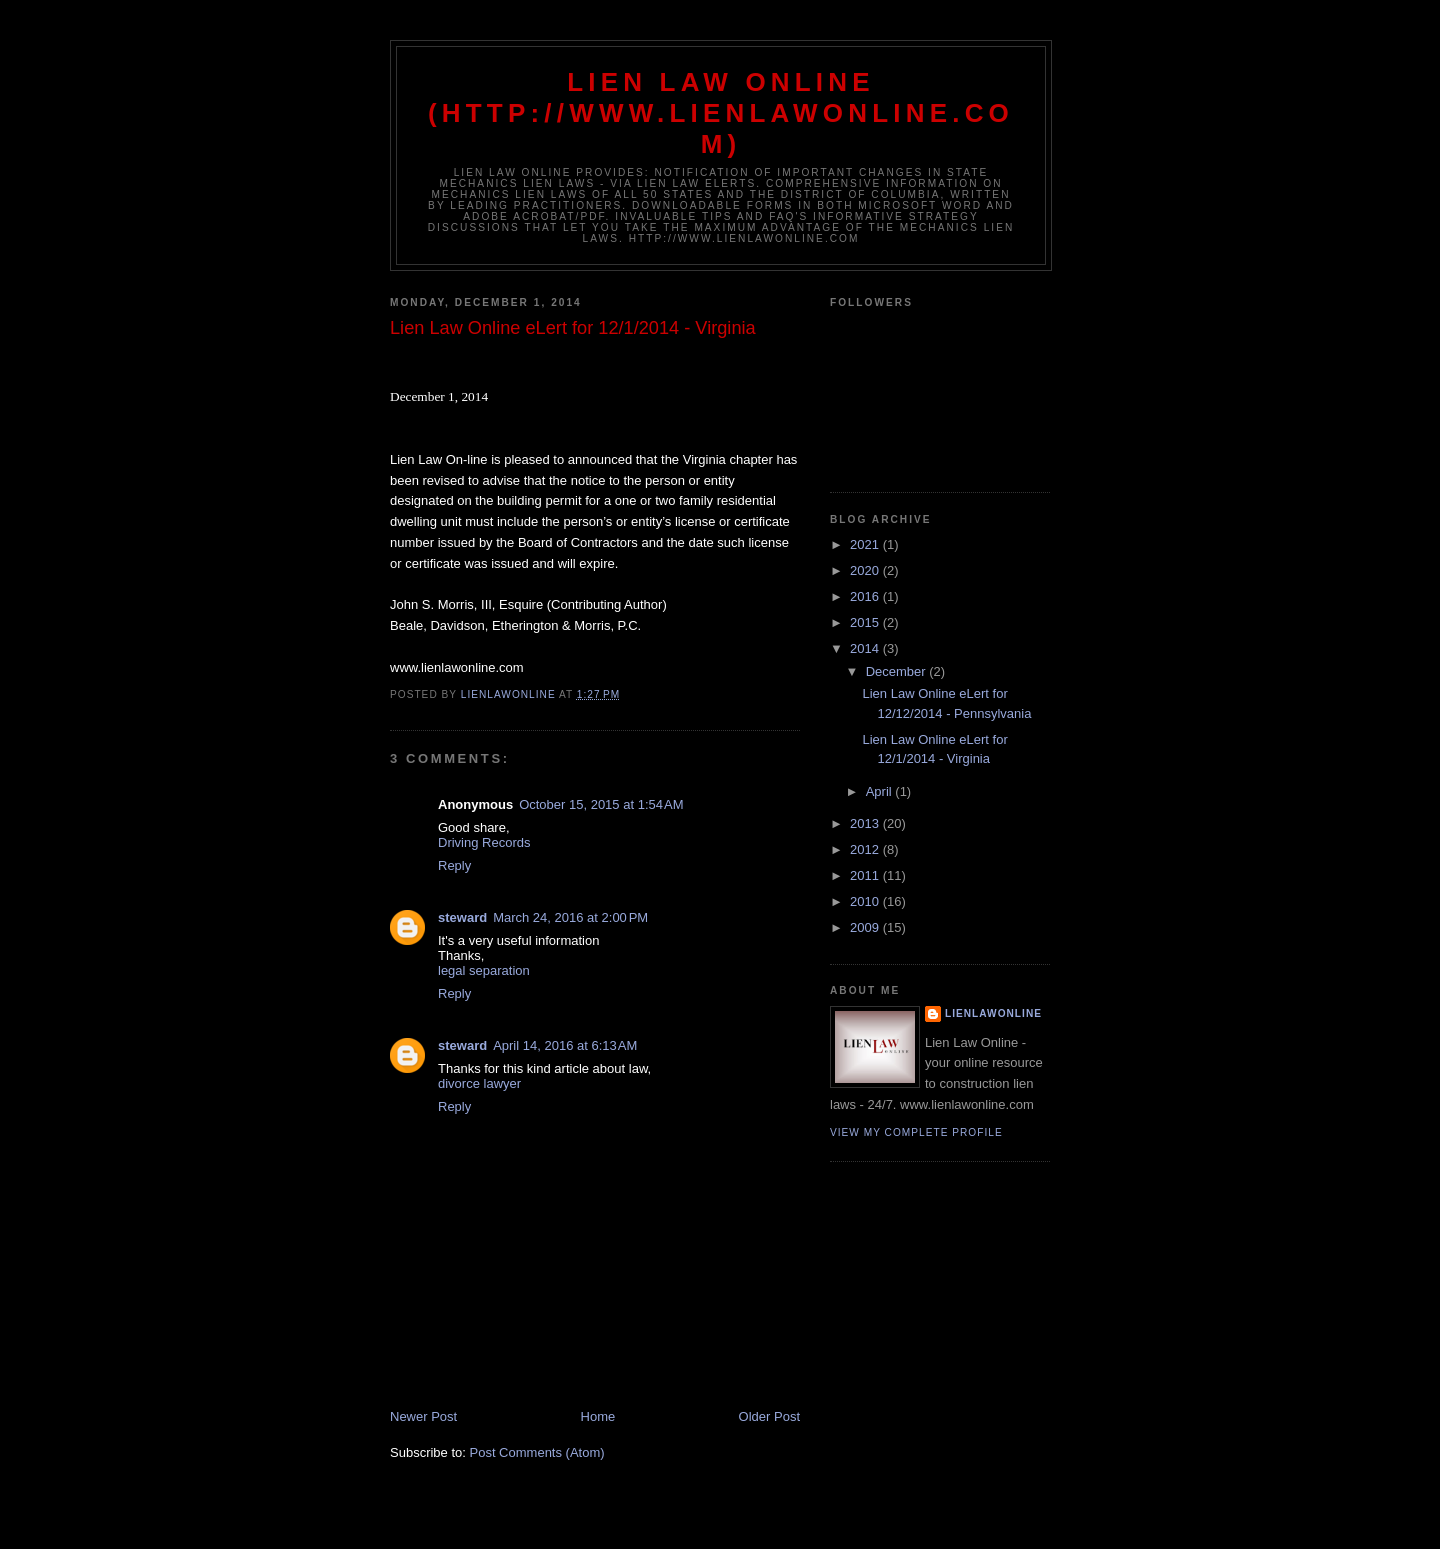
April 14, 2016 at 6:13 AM (565, 1045)
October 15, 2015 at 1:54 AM (601, 804)
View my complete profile (916, 1132)
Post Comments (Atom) (537, 1452)
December (898, 671)
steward (462, 917)
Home (598, 1416)
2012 (866, 849)
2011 (866, 875)
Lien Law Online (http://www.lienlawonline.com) (721, 113)
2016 (866, 596)
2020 (866, 570)
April (881, 791)
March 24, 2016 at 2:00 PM (570, 917)
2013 (866, 823)
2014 (866, 648)
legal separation (484, 970)
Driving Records (484, 842)
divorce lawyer (479, 1083)
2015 (866, 622)
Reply (454, 865)
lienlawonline (993, 1013)
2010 (866, 901)
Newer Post (423, 1416)
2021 (866, 544)
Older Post (769, 1416)
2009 (866, 927)
